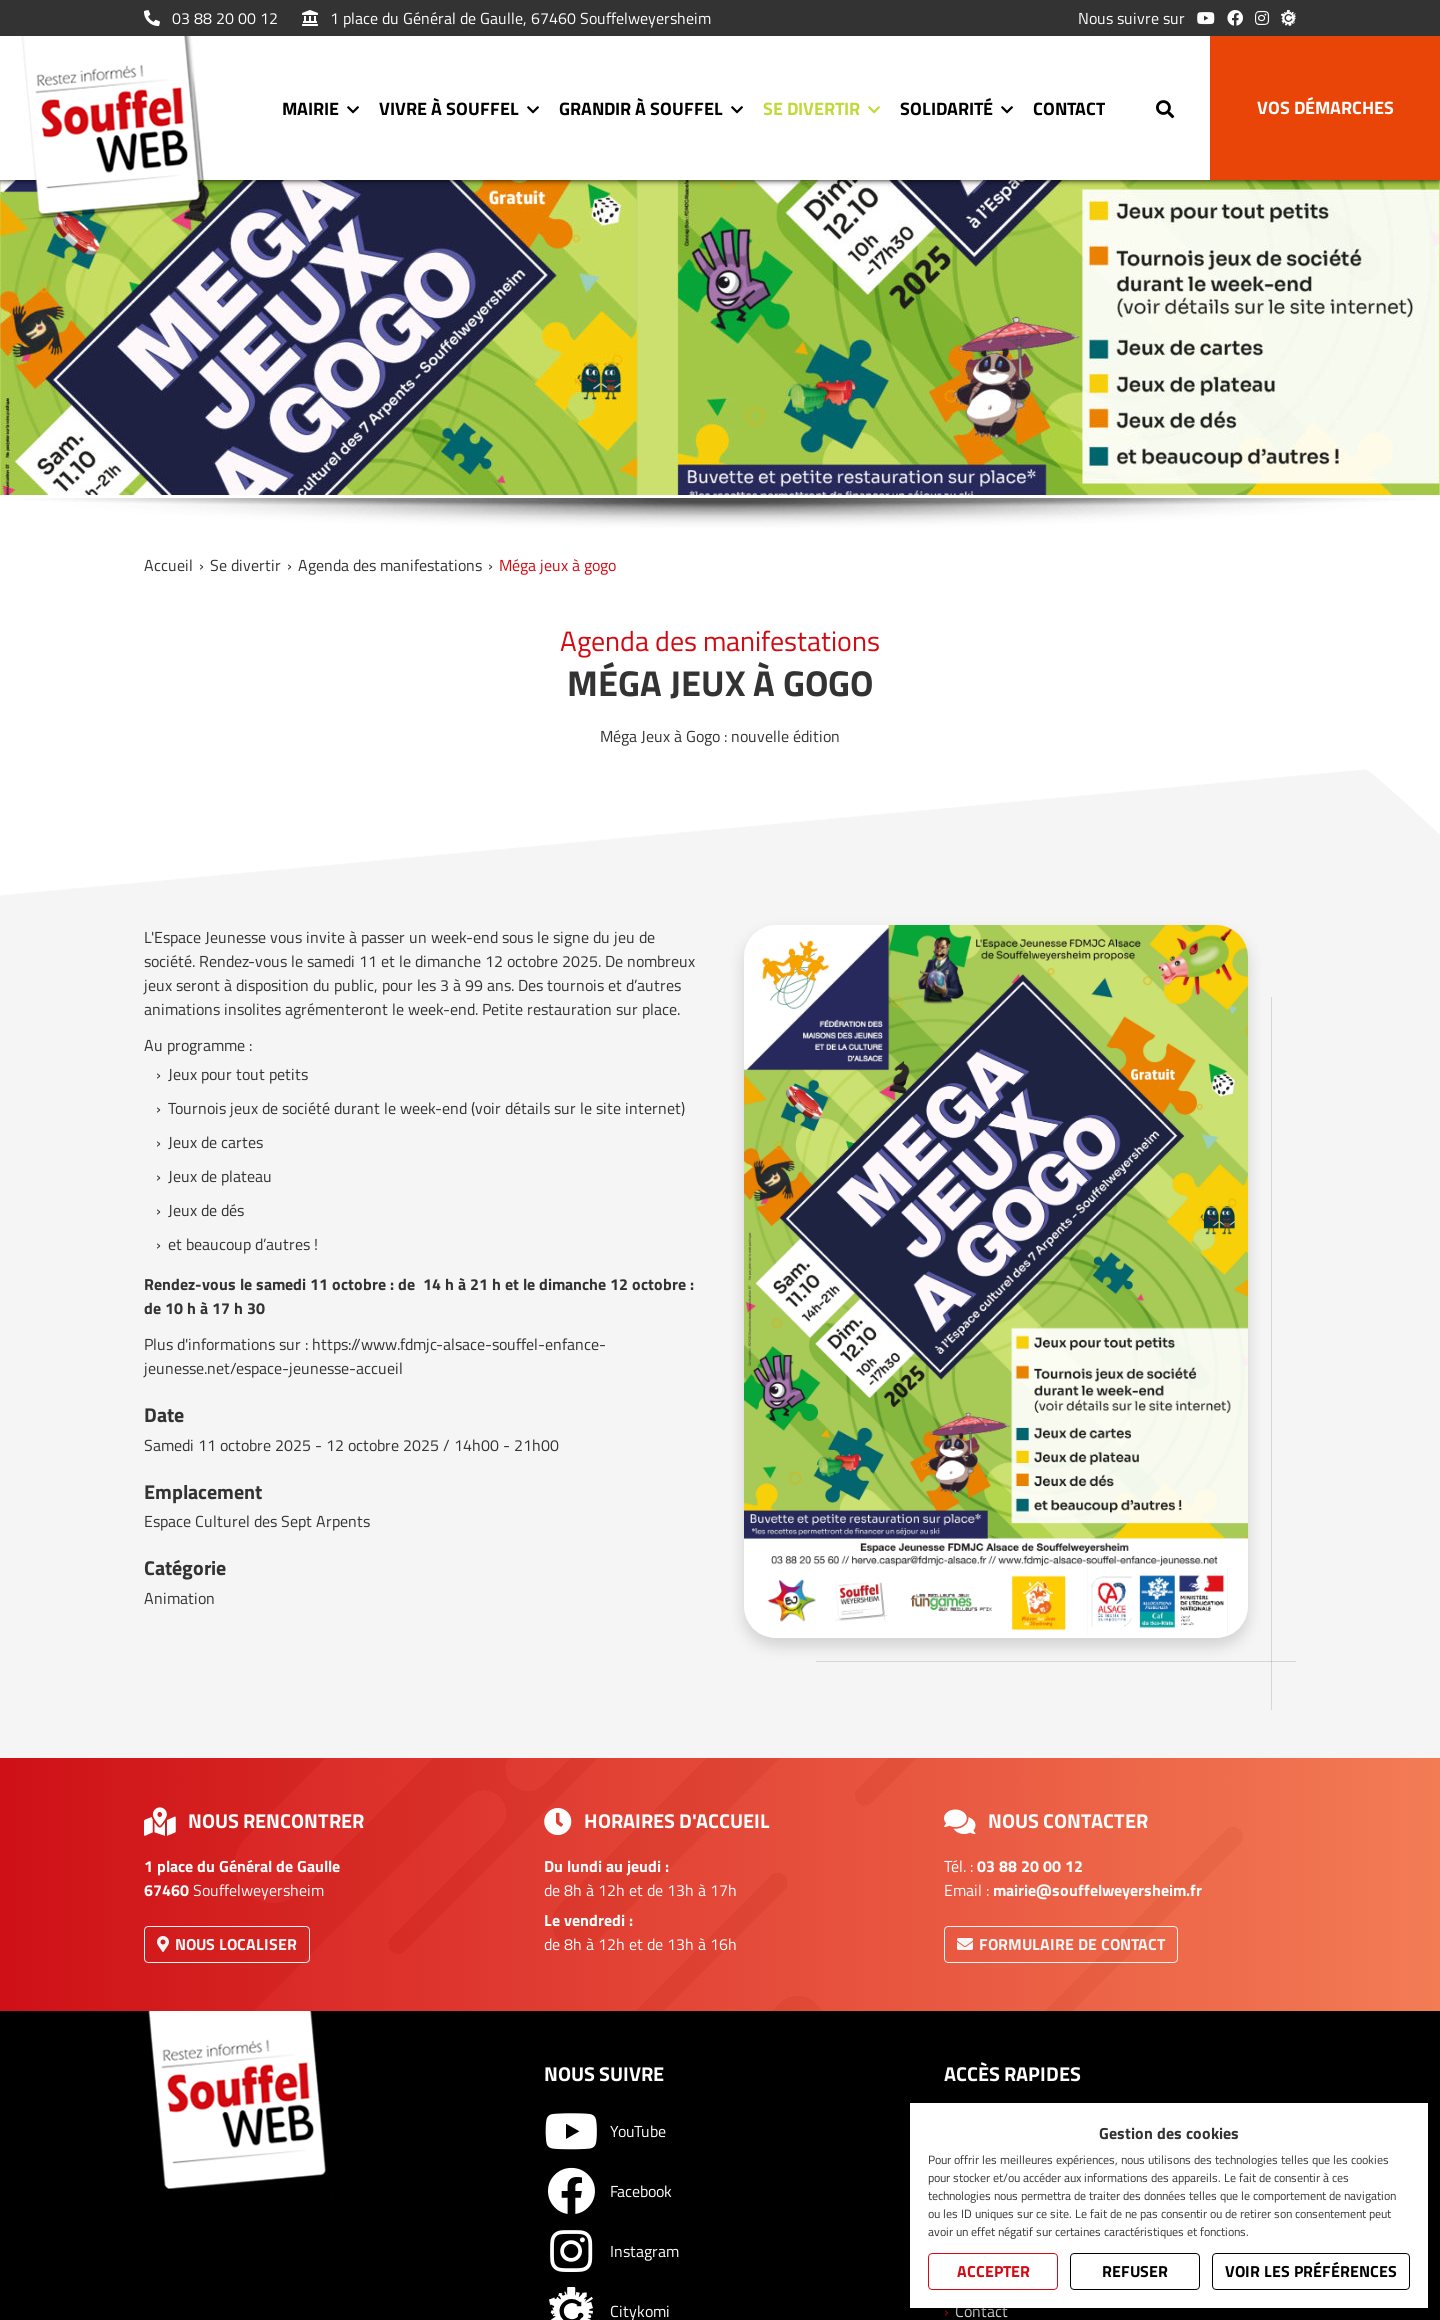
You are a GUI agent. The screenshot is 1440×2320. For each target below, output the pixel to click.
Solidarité (946, 108)
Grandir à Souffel (641, 108)
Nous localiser (227, 1944)
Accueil (168, 565)
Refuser (1135, 2271)
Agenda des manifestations (390, 565)
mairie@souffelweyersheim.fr (1097, 1890)
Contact (1069, 108)
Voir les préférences (1311, 2271)
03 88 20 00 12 (211, 18)
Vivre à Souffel (449, 108)
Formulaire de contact (1061, 1944)
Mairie (310, 108)
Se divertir (811, 108)
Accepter (993, 2271)
